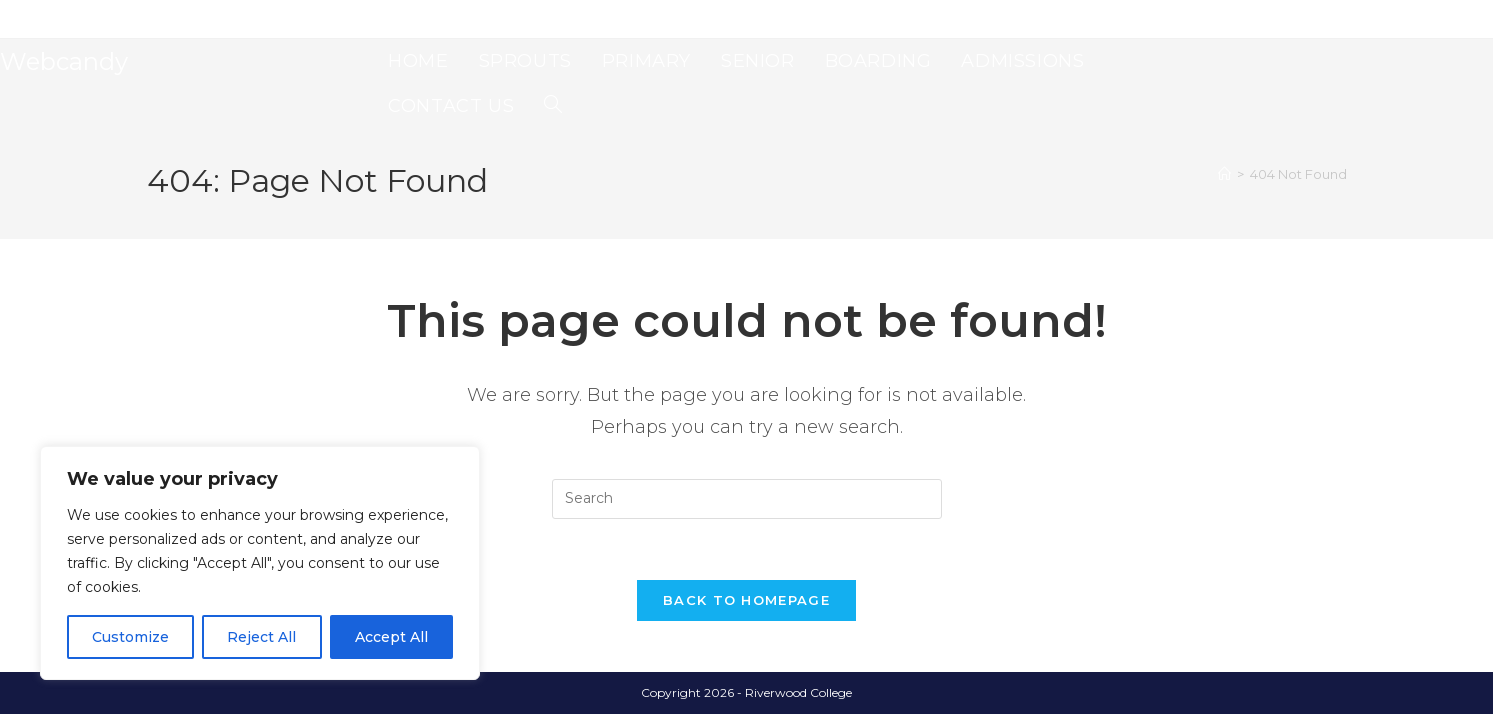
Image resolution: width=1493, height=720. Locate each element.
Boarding (399, 18)
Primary (281, 18)
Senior (339, 18)
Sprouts (219, 18)
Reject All (261, 637)
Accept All (391, 637)
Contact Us (553, 18)
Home (164, 18)
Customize (130, 637)
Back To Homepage (746, 600)
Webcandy (64, 61)
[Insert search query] (747, 499)
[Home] (1224, 174)
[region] (260, 563)
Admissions (473, 18)
